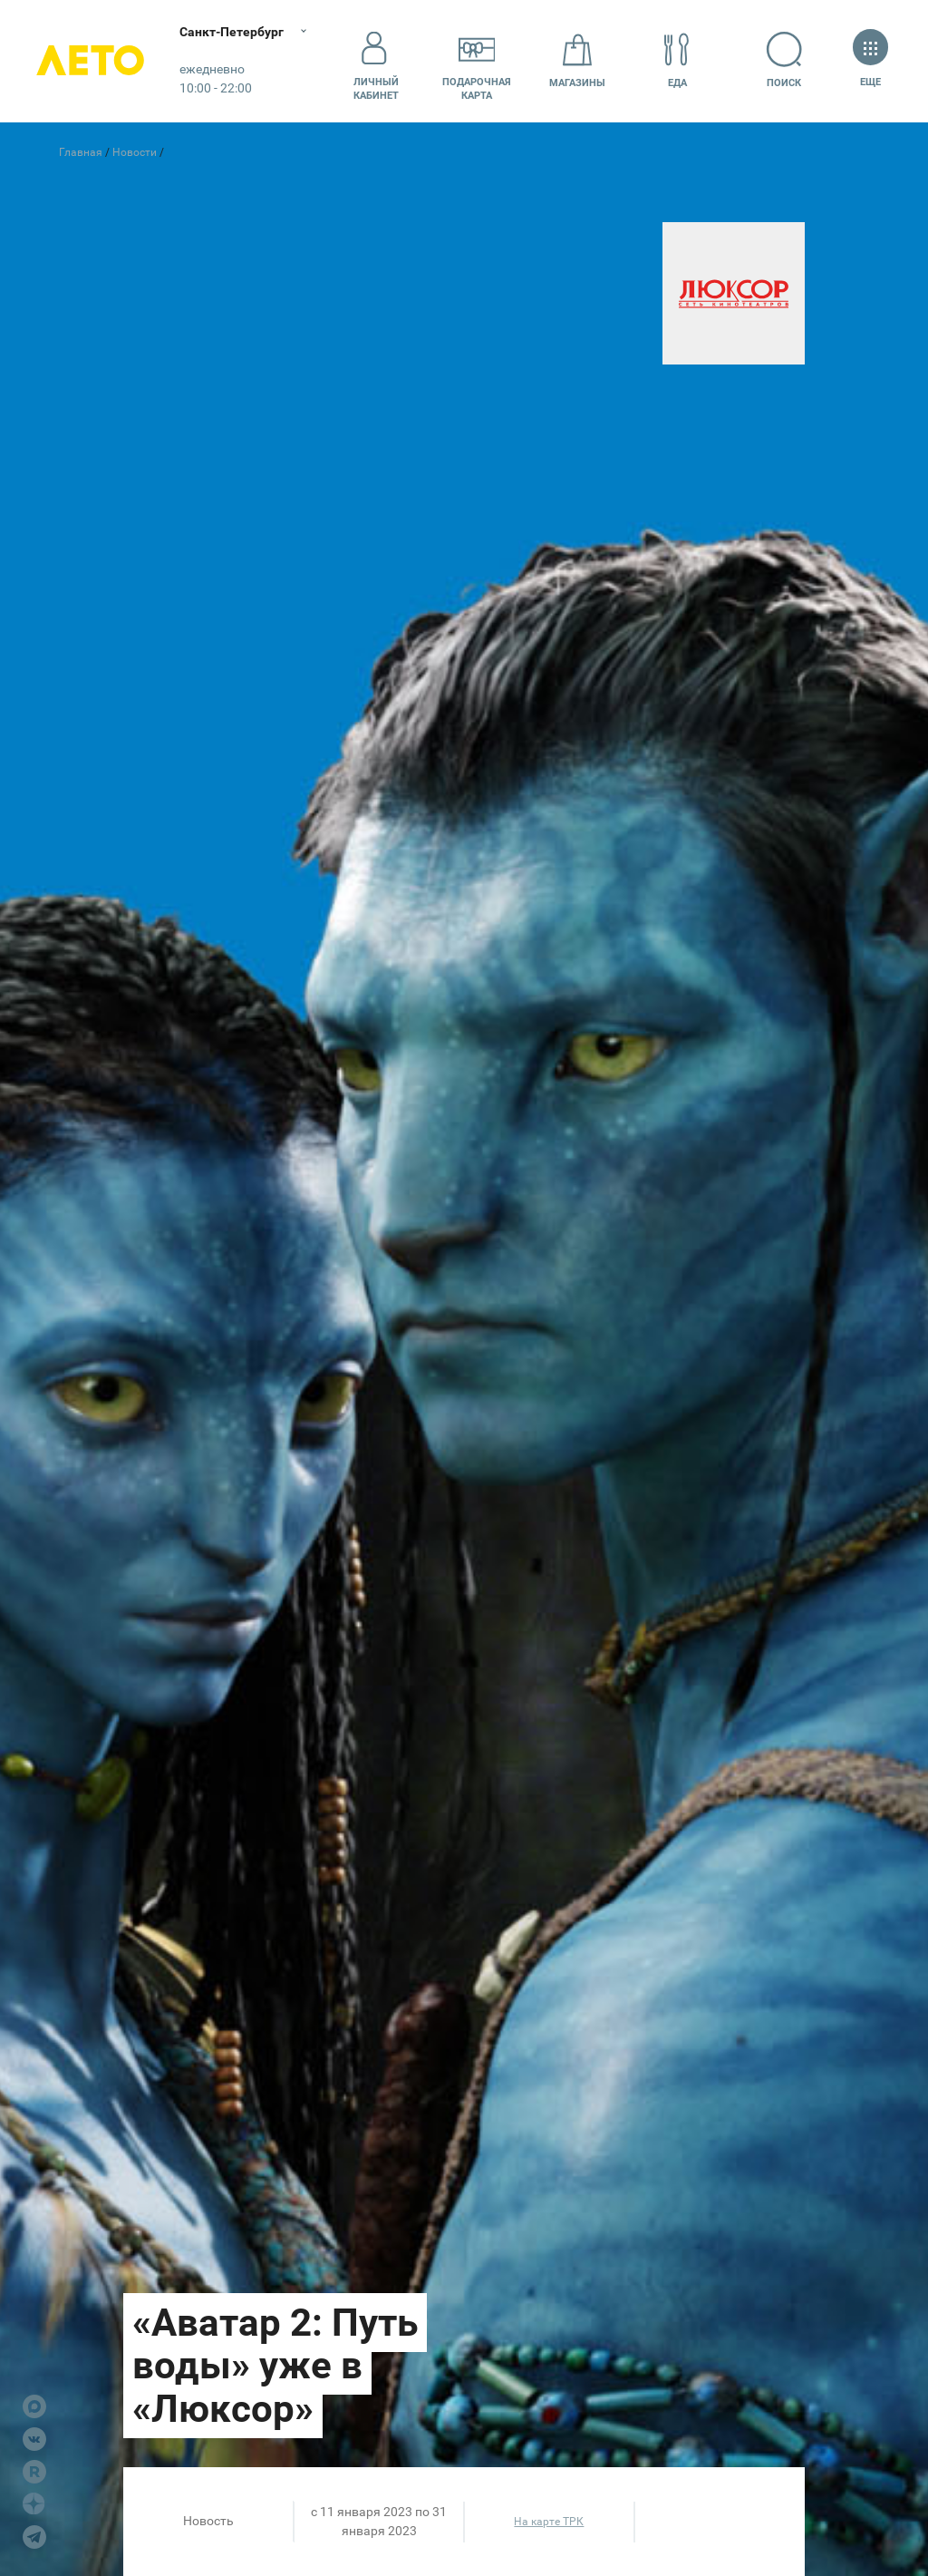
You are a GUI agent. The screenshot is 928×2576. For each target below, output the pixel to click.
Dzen (34, 2504)
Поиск (785, 60)
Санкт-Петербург (233, 31)
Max (34, 2406)
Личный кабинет (376, 60)
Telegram (34, 2537)
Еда (677, 60)
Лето (90, 61)
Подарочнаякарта (476, 60)
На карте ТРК (549, 2521)
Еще (870, 60)
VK (34, 2439)
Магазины (577, 60)
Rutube (34, 2472)
